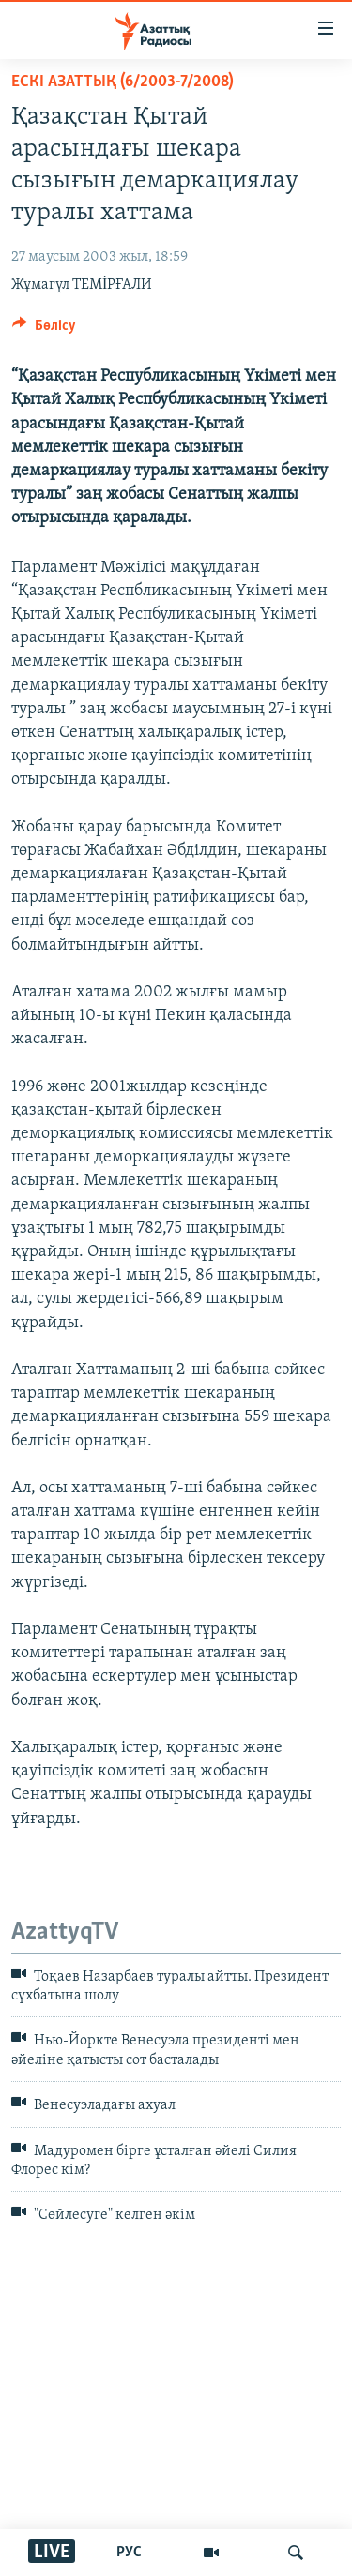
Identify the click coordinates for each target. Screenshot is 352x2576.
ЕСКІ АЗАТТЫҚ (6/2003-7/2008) (122, 82)
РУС (129, 2552)
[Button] (44, 330)
